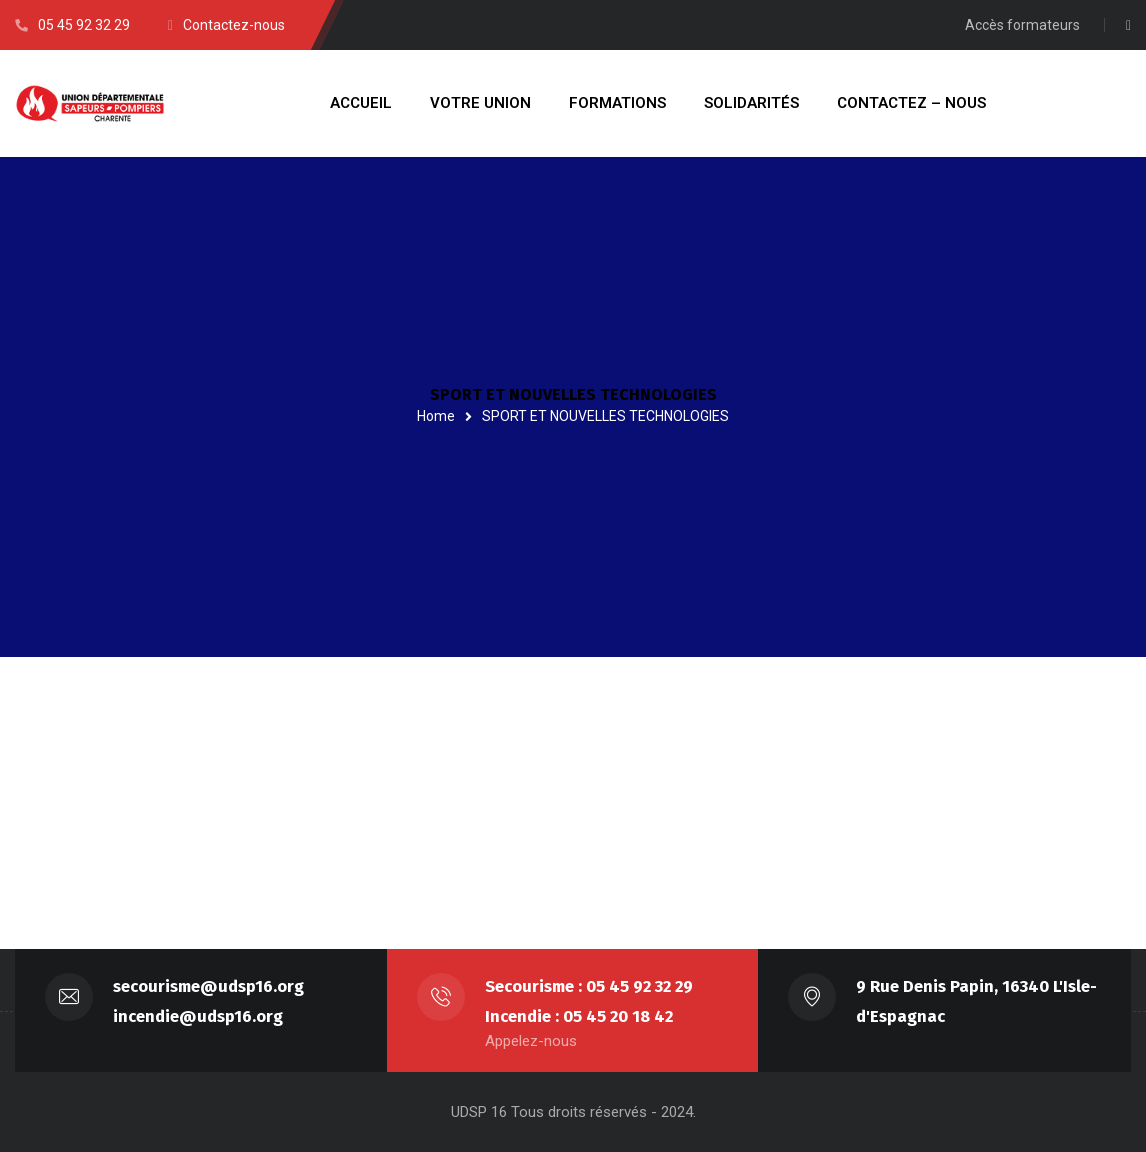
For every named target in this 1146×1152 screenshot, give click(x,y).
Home (436, 416)
